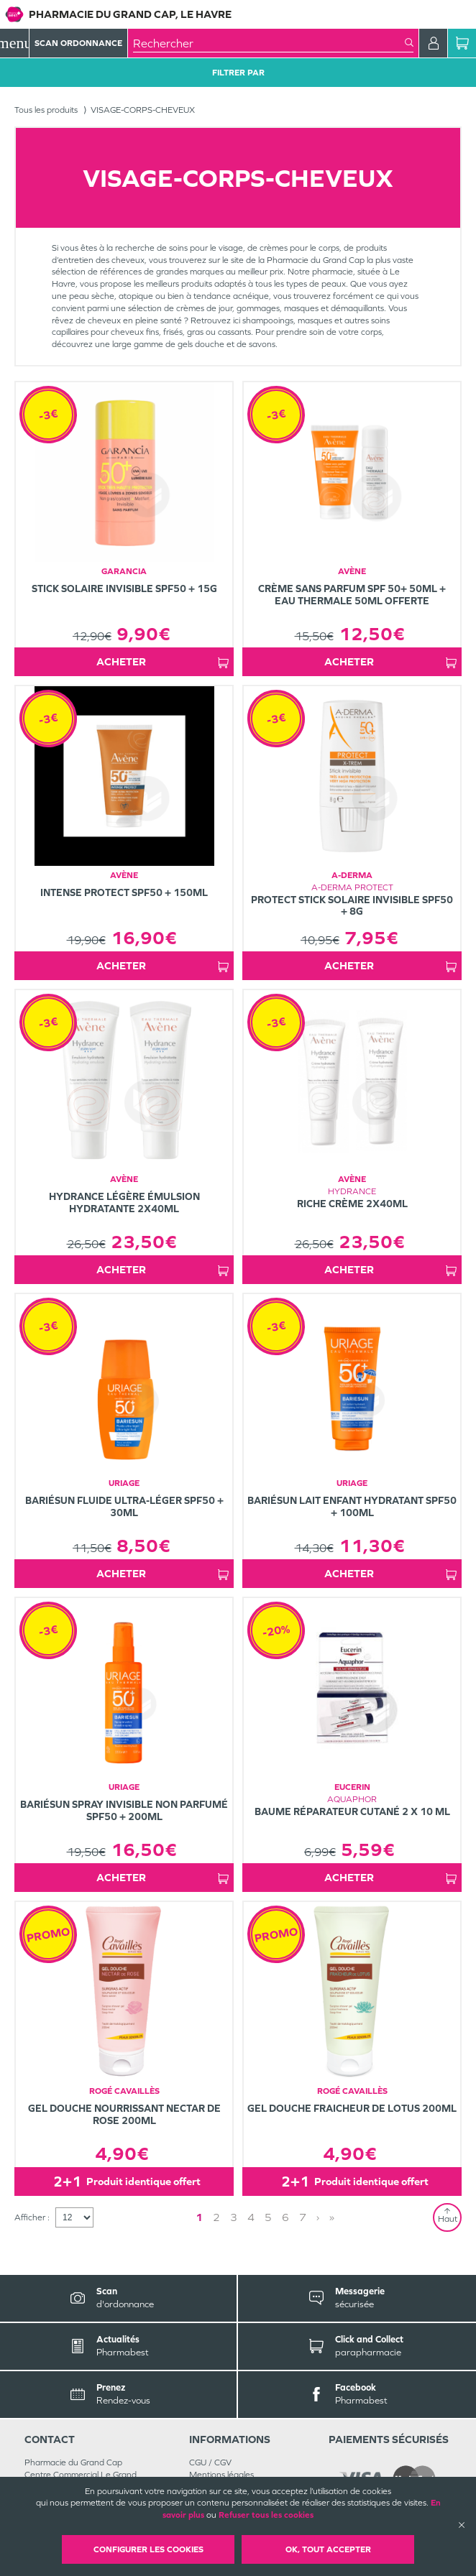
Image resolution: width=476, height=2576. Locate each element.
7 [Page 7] (302, 2217)
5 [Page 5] (268, 2217)
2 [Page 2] (216, 2217)
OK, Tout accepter (328, 2549)
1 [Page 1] (199, 2217)
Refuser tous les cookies (266, 2515)
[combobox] (269, 43)
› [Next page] (317, 2217)
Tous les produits (46, 110)
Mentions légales (221, 2475)
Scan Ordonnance (78, 43)
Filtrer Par (238, 73)
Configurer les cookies (148, 2549)
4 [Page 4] (251, 2217)
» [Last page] (331, 2217)
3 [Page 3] (233, 2217)
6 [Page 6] (285, 2217)
